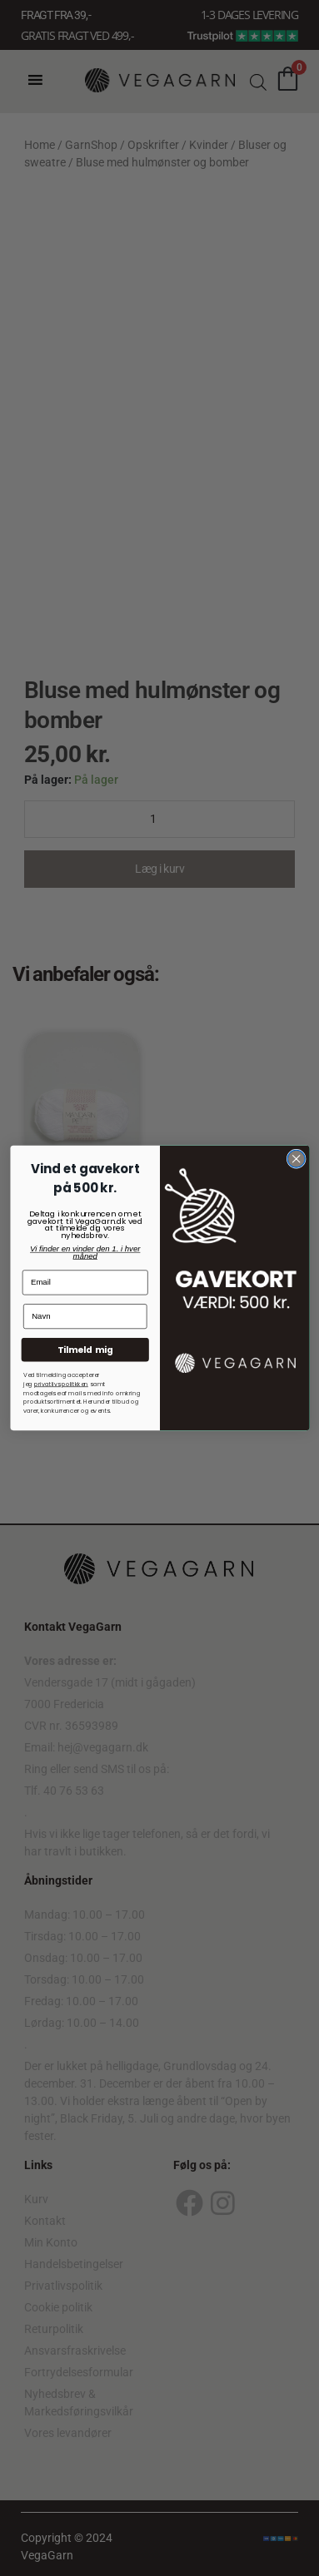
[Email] (84, 1282)
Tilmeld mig (84, 1349)
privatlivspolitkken (60, 1384)
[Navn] (85, 1316)
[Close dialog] (296, 1159)
